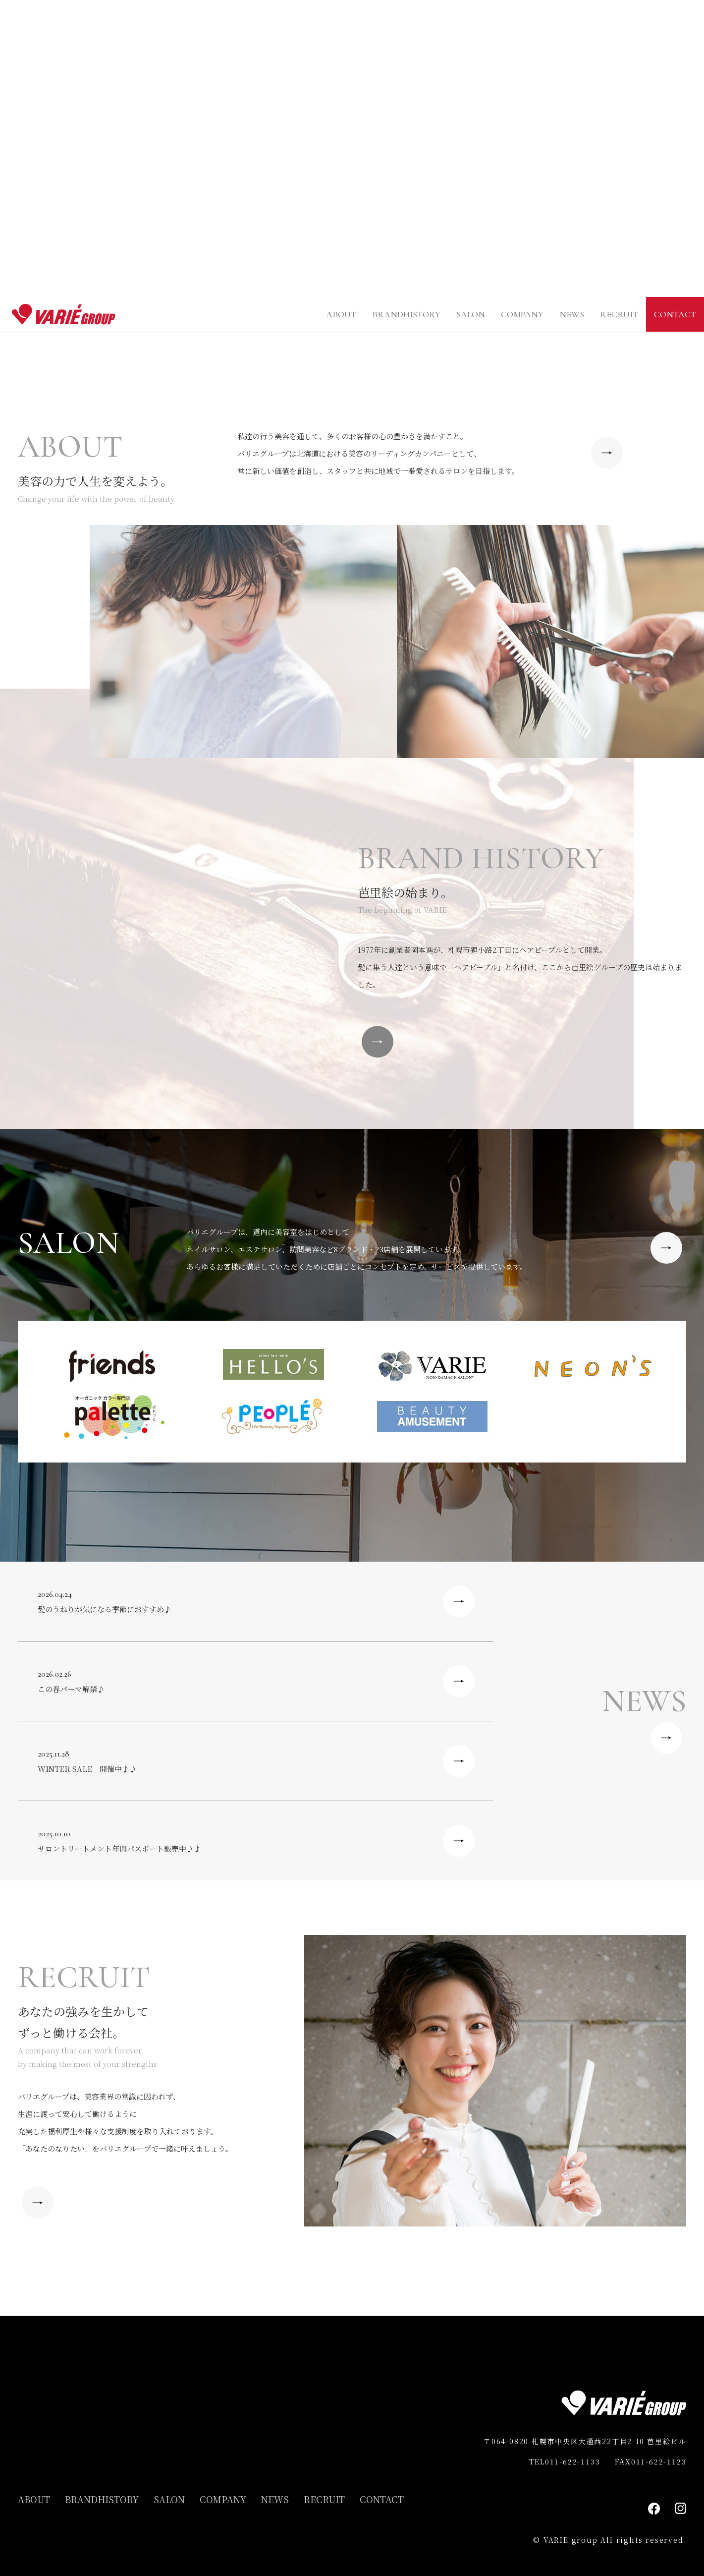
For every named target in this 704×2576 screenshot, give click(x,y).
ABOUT (341, 314)
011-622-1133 (572, 2461)
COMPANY (522, 314)
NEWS (571, 314)
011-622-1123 (659, 2461)
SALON (470, 314)
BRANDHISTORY (406, 314)
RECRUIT (619, 314)
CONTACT (675, 314)
